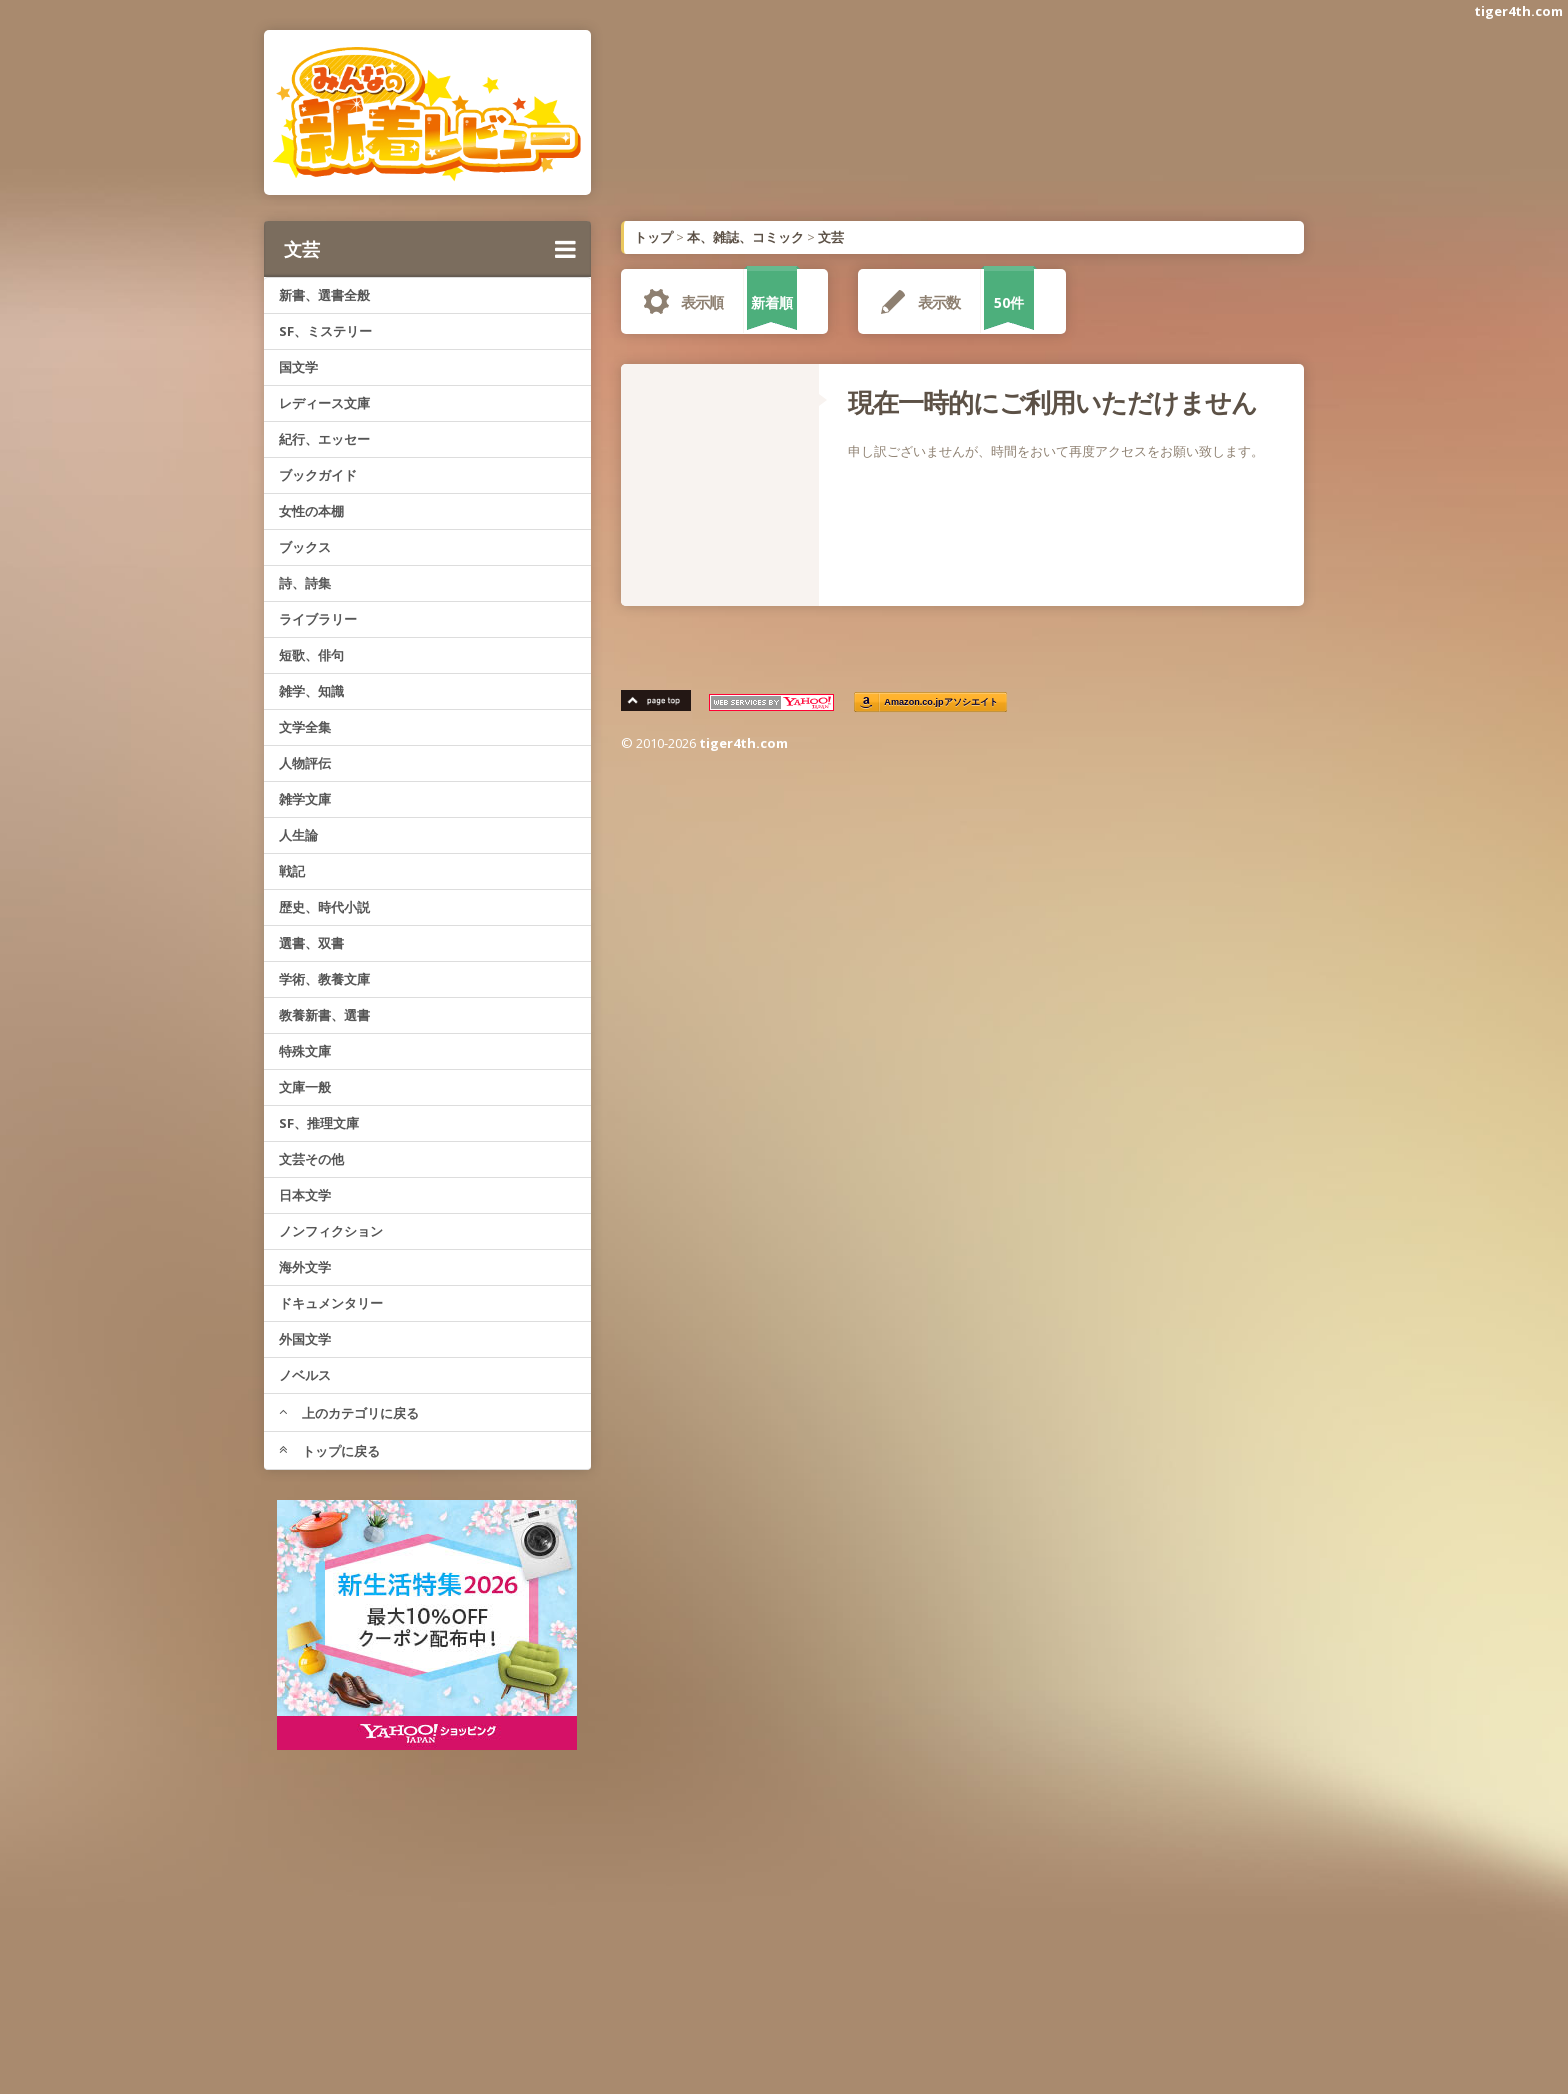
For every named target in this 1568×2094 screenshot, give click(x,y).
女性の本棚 (311, 511)
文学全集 (305, 727)
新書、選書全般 (324, 295)
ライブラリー (318, 619)
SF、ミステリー (325, 331)
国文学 (298, 367)
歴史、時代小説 (324, 907)
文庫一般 (305, 1087)
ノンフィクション (331, 1231)
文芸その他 (311, 1159)
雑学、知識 (311, 691)
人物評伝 (305, 763)
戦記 (292, 871)
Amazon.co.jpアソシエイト (942, 702)
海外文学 (305, 1267)
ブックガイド (318, 475)
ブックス (305, 547)
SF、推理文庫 (319, 1123)
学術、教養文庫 (324, 979)
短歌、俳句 (311, 655)
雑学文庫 (305, 799)
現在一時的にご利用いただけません (1052, 402)
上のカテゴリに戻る (349, 1413)
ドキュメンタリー (331, 1303)
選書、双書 (311, 943)
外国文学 (305, 1339)
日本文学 (305, 1195)
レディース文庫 (324, 403)
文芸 (430, 249)
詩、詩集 (305, 583)
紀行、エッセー (324, 439)
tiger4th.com (1518, 11)
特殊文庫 (305, 1051)
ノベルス (305, 1375)
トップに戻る (329, 1451)
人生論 (298, 835)
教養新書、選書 (324, 1015)
